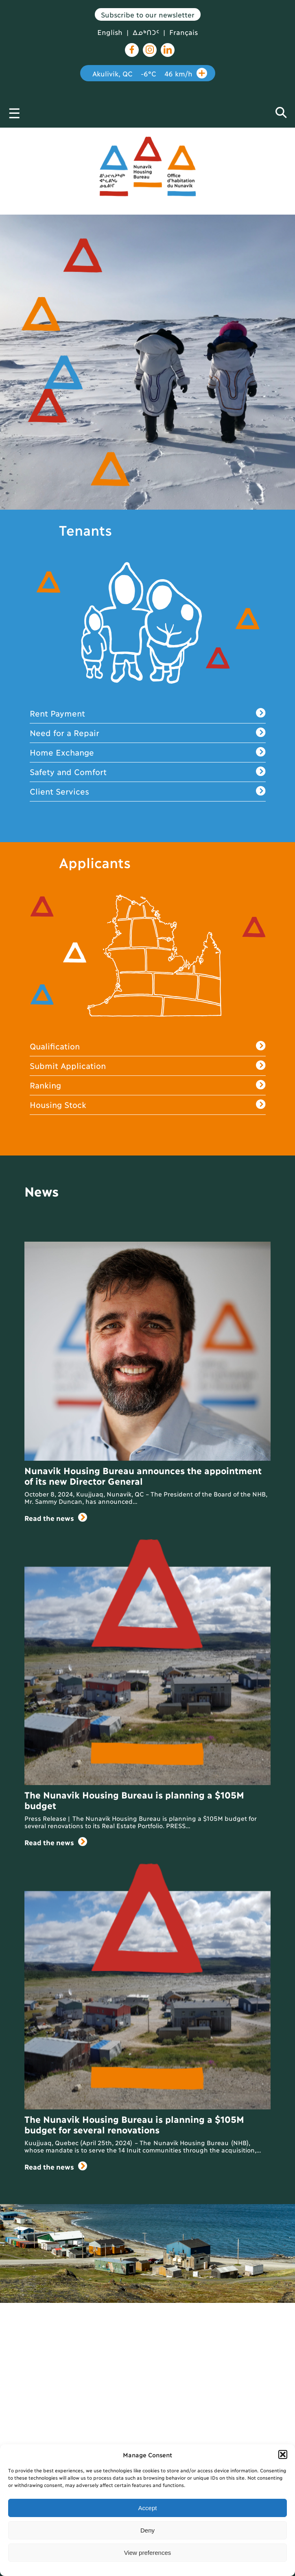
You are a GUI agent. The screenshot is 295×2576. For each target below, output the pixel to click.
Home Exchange (148, 752)
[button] (283, 2454)
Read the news (55, 1518)
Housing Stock (148, 1104)
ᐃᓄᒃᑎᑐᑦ (146, 32)
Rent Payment (148, 713)
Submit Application (148, 1065)
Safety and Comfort (148, 772)
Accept (147, 2507)
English (109, 32)
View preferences (147, 2552)
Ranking (148, 1085)
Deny (147, 2530)
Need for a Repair (148, 733)
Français (183, 32)
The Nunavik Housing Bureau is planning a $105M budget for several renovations (134, 2124)
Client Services (148, 791)
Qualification (148, 1046)
